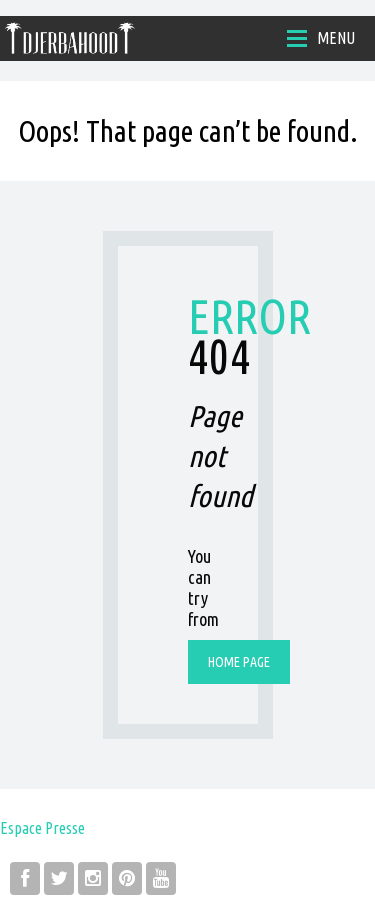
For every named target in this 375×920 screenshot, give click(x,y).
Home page (239, 662)
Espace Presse (42, 828)
